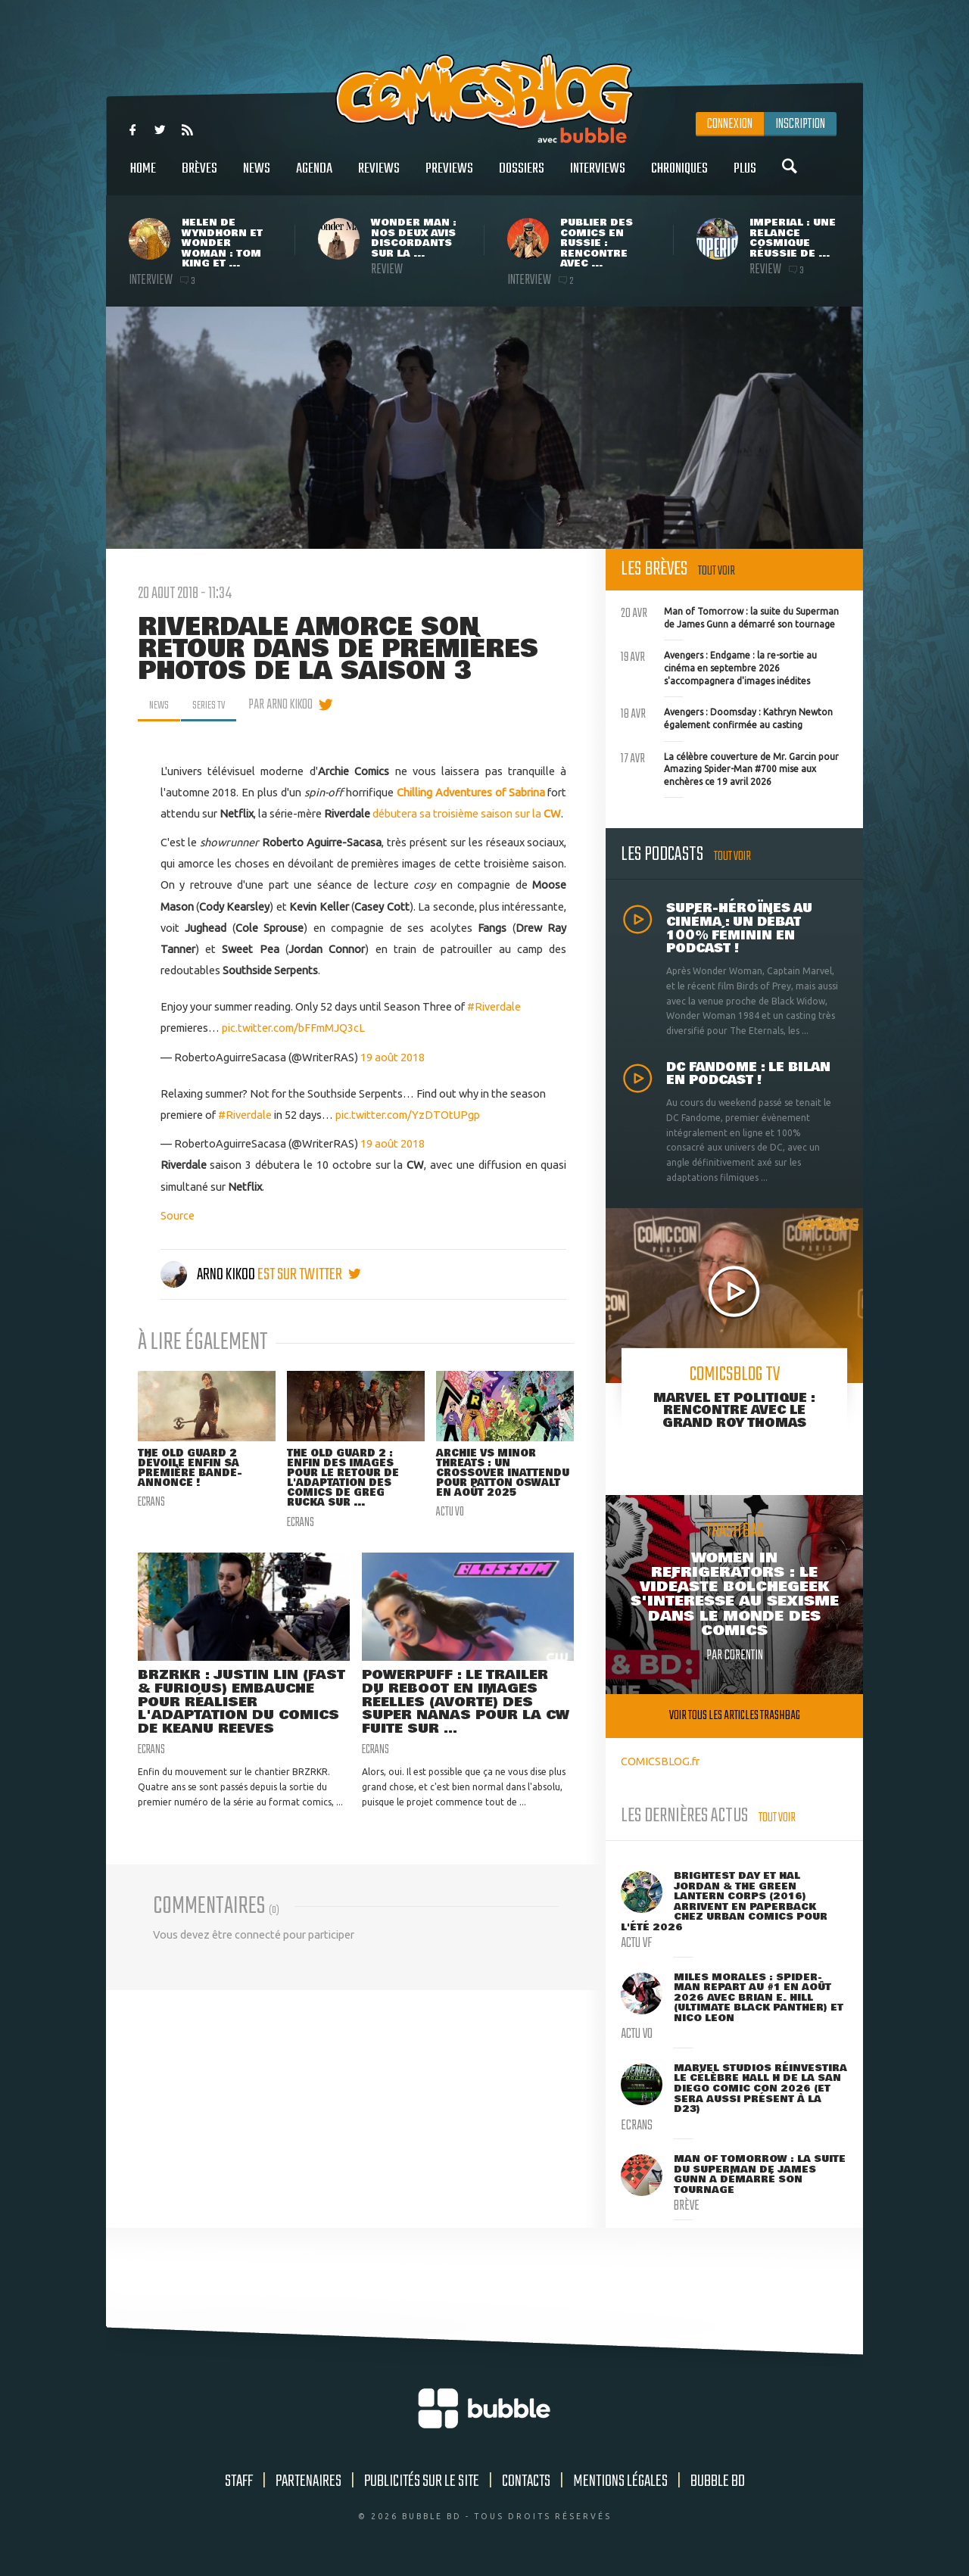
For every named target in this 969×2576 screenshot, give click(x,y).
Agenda (314, 176)
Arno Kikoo (208, 1274)
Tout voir (716, 571)
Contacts (526, 2481)
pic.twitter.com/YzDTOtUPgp (407, 1114)
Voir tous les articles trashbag (734, 1715)
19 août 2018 (392, 1057)
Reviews (379, 176)
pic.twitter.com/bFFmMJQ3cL (293, 1027)
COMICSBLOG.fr (660, 1761)
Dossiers (521, 176)
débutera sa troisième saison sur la (466, 813)
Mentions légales (620, 2481)
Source (177, 1215)
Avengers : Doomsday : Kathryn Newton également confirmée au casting (727, 717)
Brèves (199, 176)
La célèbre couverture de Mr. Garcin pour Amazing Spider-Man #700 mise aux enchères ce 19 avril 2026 (730, 768)
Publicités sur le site (421, 2481)
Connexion (729, 124)
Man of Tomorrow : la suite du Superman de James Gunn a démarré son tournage (730, 616)
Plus (745, 176)
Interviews (597, 176)
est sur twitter (309, 1274)
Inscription (800, 124)
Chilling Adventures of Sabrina (471, 792)
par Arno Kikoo (292, 704)
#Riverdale (494, 1006)
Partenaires (308, 2481)
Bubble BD (717, 2481)
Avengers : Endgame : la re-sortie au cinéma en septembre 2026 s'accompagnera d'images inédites (719, 666)
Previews (449, 176)
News (256, 176)
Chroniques (679, 176)
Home (143, 176)
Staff (239, 2481)
